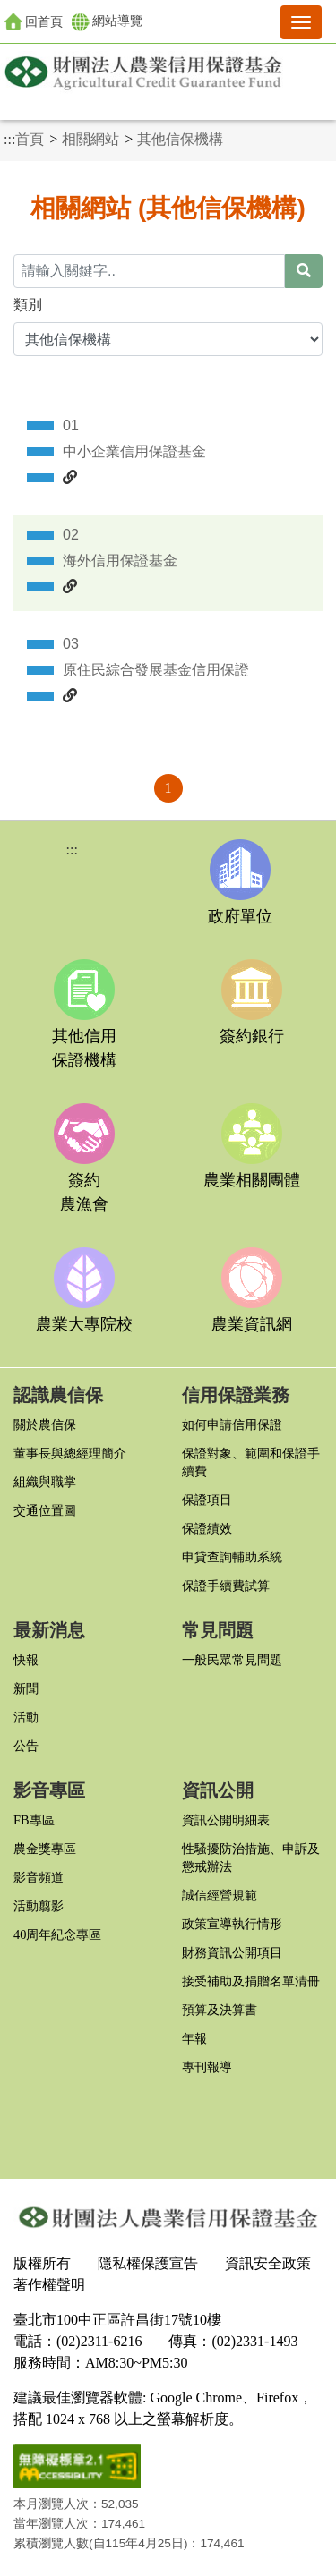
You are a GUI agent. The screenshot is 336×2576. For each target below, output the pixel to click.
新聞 (26, 1688)
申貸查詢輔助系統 (232, 1557)
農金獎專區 (44, 1848)
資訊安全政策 (268, 2263)
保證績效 (207, 1528)
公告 (26, 1746)
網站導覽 (107, 22)
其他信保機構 (180, 139)
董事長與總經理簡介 (69, 1453)
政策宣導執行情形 (232, 1924)
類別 (27, 304)
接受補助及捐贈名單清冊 (251, 1981)
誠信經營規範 (219, 1895)
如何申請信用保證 (232, 1424)
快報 (26, 1660)
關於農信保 (44, 1424)
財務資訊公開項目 (232, 1952)
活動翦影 (38, 1906)
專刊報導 (207, 2067)
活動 (26, 1717)
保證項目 (207, 1499)
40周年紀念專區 (57, 1934)
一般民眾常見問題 (232, 1660)
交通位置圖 (44, 1510)
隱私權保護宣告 (148, 2263)
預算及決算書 (219, 2009)
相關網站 (90, 139)
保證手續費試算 (226, 1585)
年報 (194, 2038)
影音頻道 (38, 1877)
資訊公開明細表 (226, 1820)
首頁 (29, 139)
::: (9, 139)
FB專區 (34, 1820)
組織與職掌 (44, 1482)
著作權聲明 (49, 2284)
